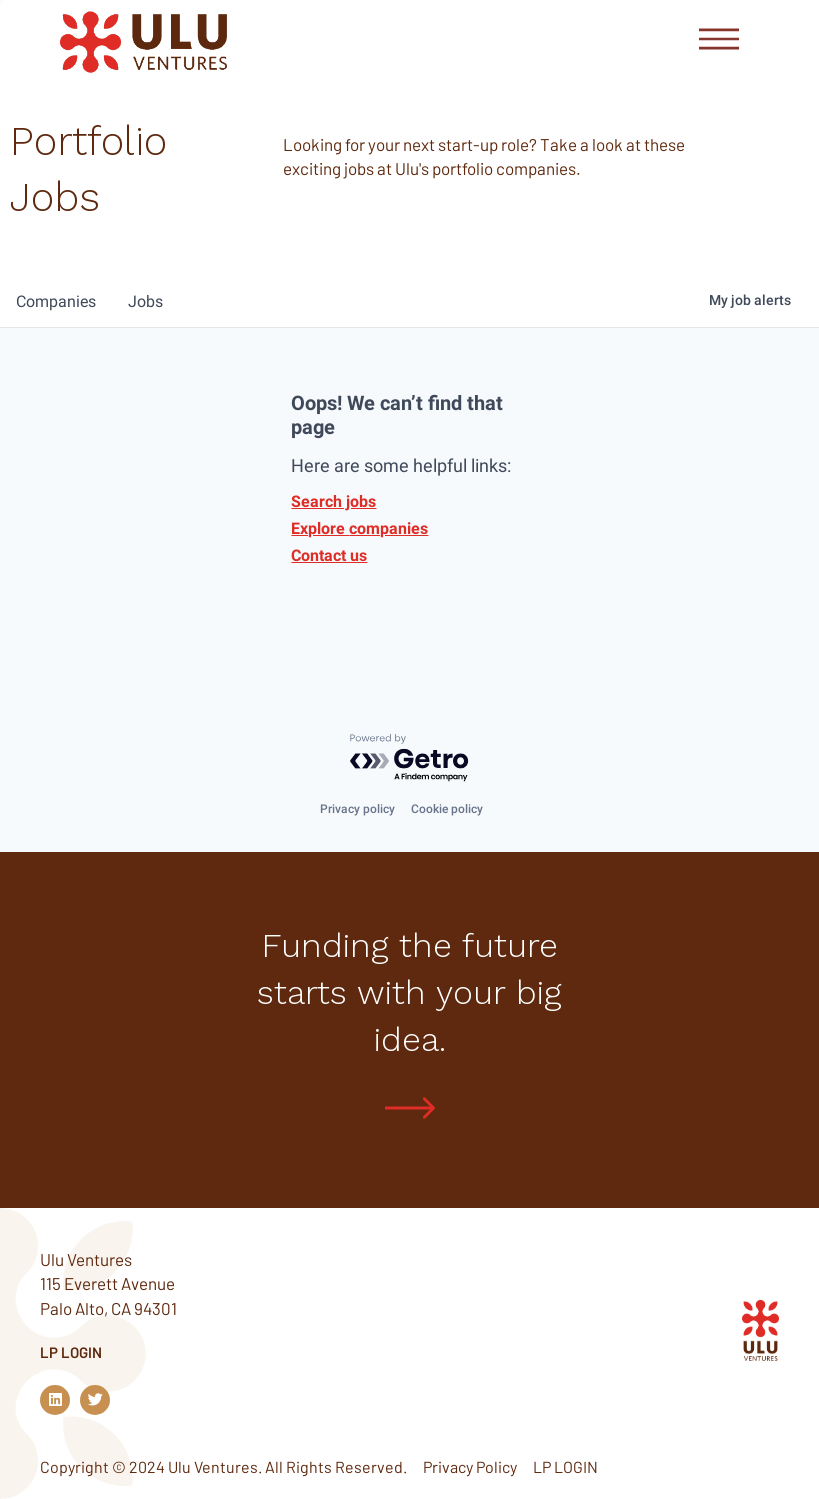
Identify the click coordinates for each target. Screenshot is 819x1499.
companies (56, 301)
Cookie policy (447, 809)
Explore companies (359, 528)
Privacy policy (357, 809)
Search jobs (333, 501)
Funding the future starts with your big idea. (409, 992)
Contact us (329, 555)
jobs (145, 301)
